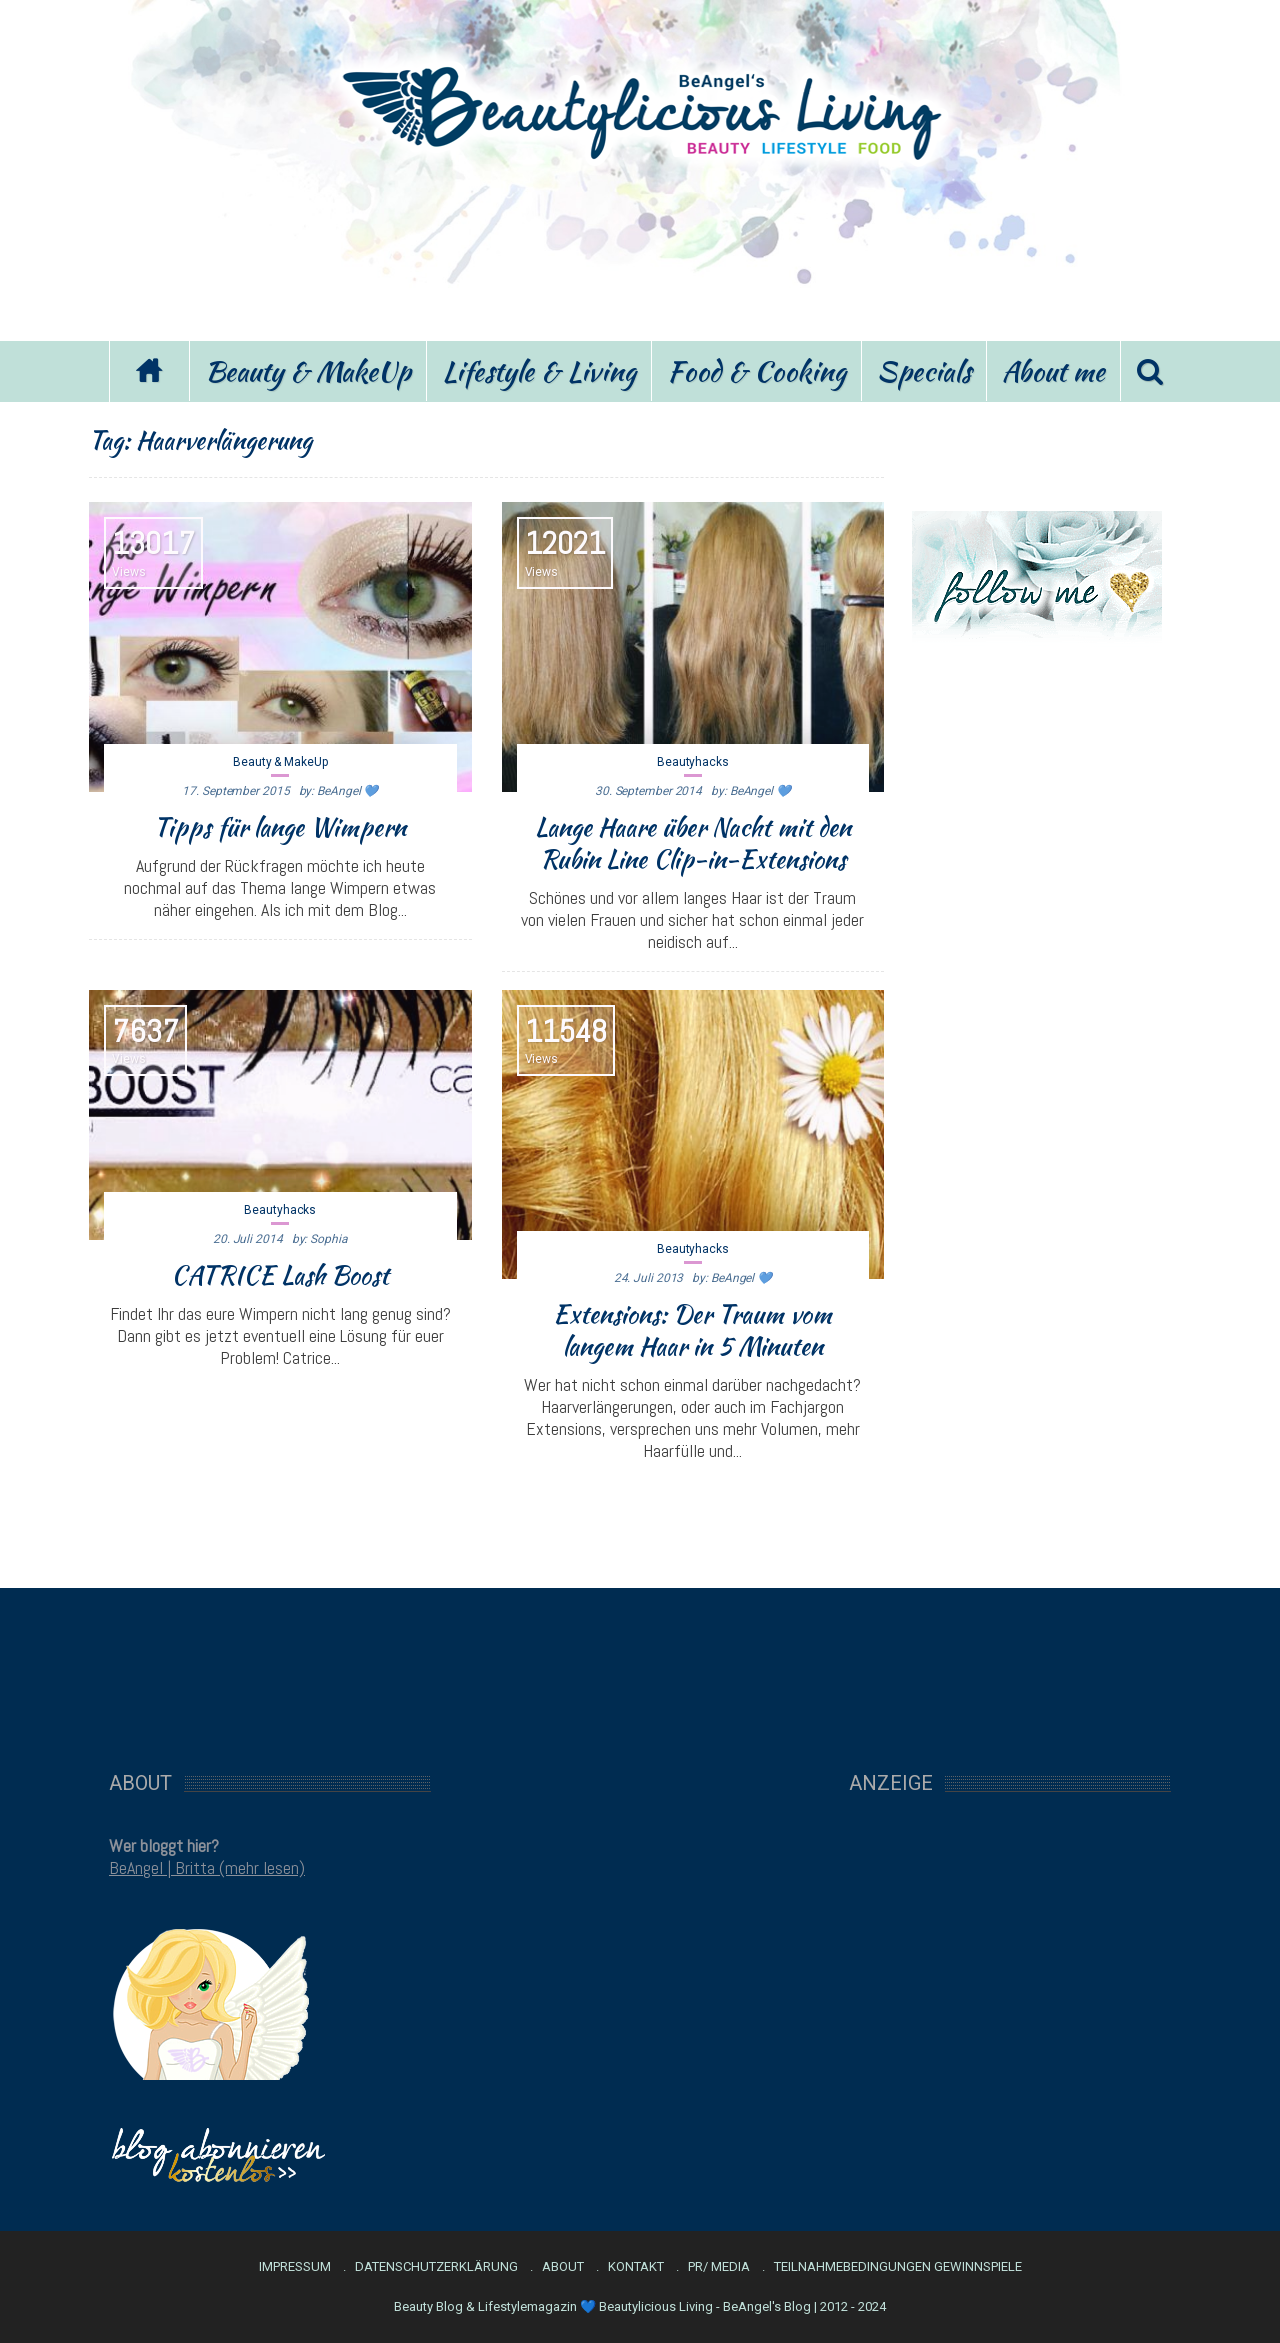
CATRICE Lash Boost (280, 1275)
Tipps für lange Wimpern (280, 827)
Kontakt (636, 2267)
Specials (924, 371)
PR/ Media (719, 2267)
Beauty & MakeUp (308, 371)
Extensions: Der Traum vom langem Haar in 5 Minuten (692, 1330)
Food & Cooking (756, 371)
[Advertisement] (640, 248)
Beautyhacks (693, 762)
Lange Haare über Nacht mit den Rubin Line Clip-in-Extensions (693, 843)
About (563, 2267)
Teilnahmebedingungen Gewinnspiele (898, 2267)
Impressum (295, 2267)
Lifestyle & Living (539, 371)
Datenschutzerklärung (436, 2267)
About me (1053, 371)
